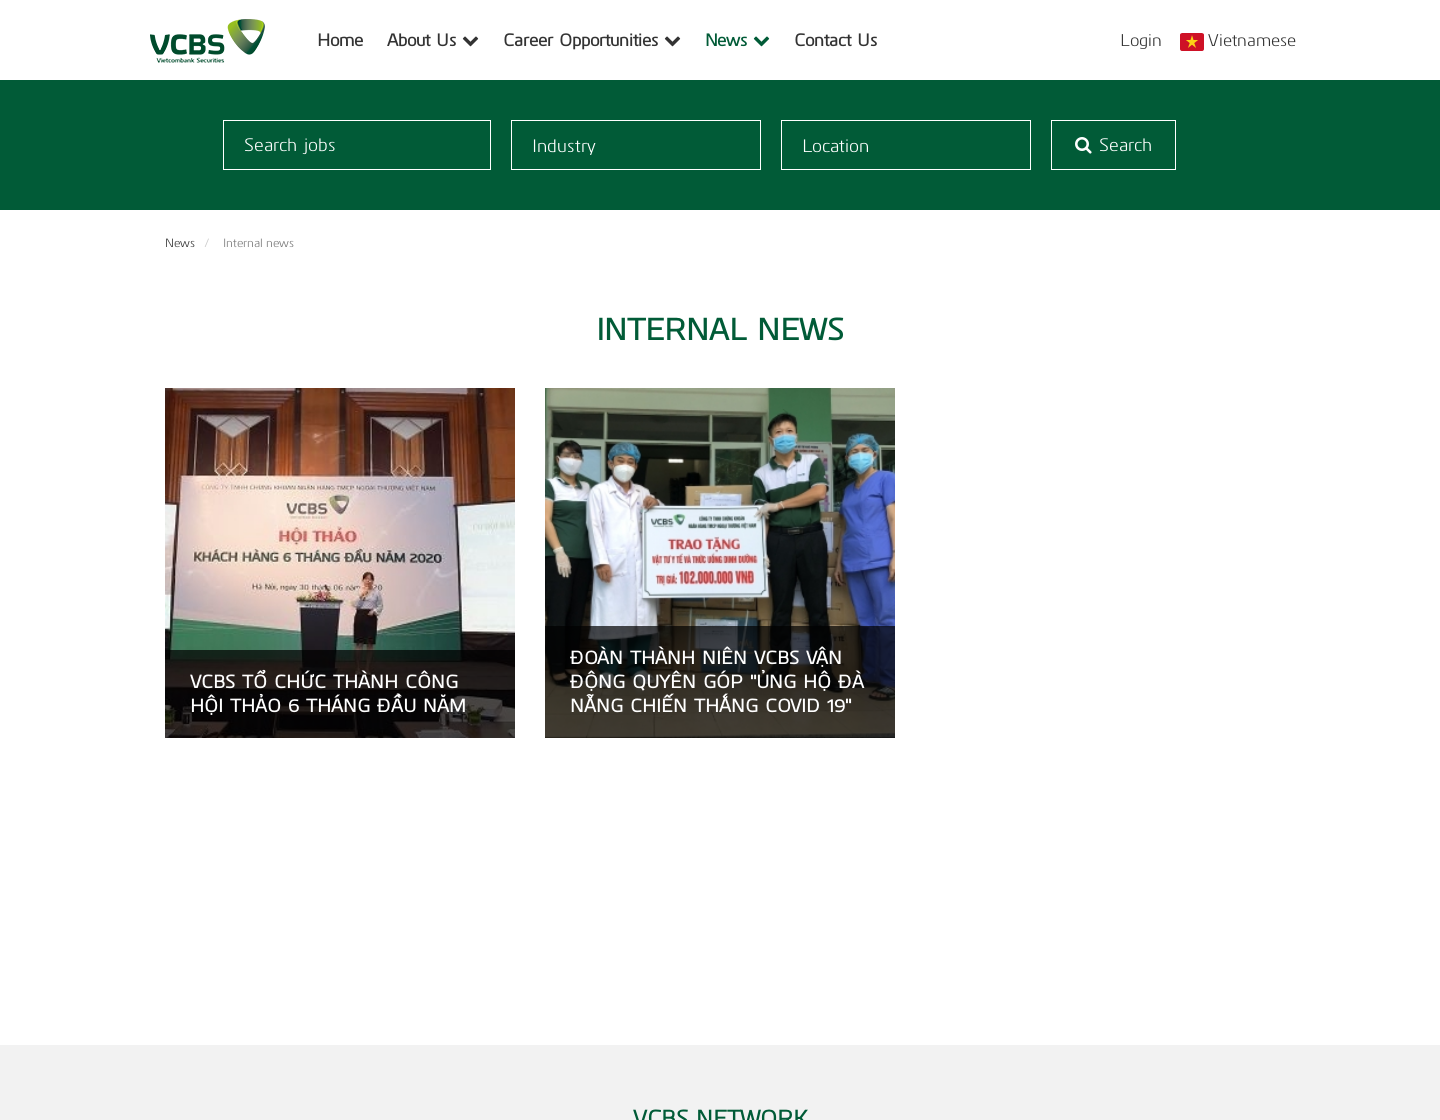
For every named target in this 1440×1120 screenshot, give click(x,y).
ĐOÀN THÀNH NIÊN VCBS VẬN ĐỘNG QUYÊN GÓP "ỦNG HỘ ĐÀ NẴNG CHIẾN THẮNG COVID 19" (717, 682)
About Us (433, 40)
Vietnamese (1252, 40)
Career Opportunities (592, 40)
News (737, 40)
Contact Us (835, 40)
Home (340, 40)
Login (1141, 40)
